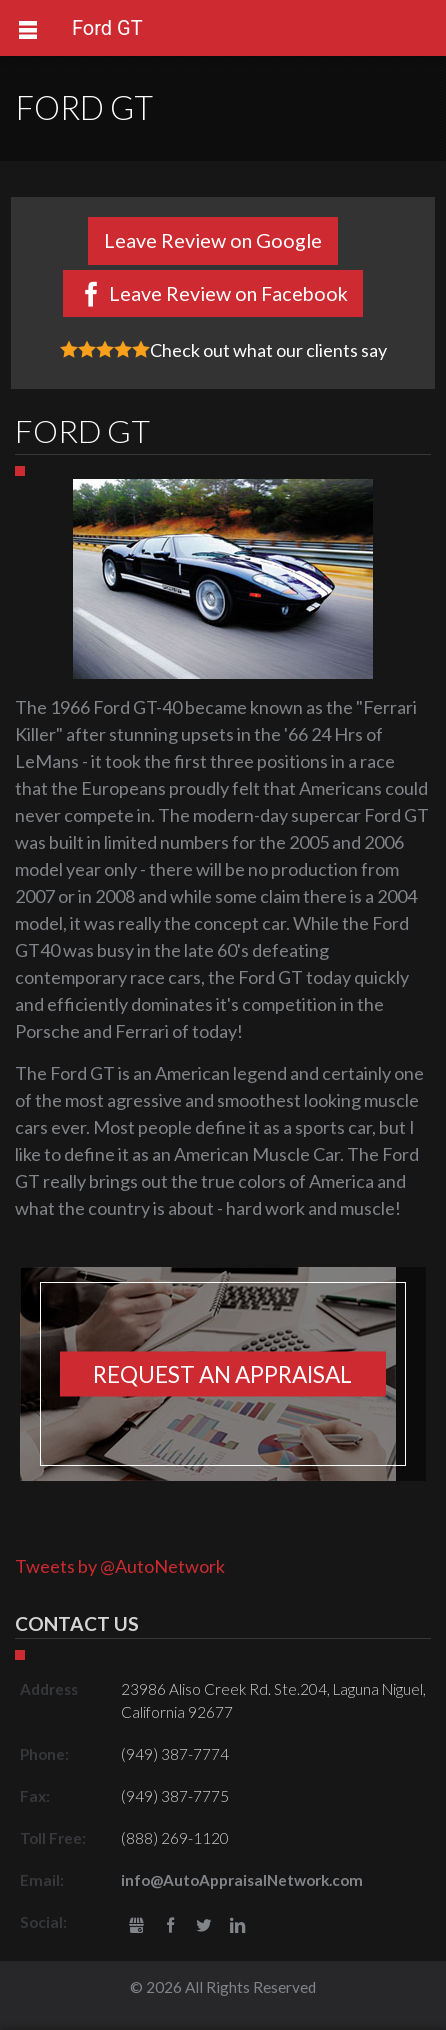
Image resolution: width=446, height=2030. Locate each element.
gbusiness (136, 1926)
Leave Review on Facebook (228, 293)
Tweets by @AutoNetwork (120, 1566)
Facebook (170, 1926)
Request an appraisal (222, 1373)
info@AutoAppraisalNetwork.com (242, 1880)
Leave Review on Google (213, 240)
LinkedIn (237, 1926)
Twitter (203, 1926)
